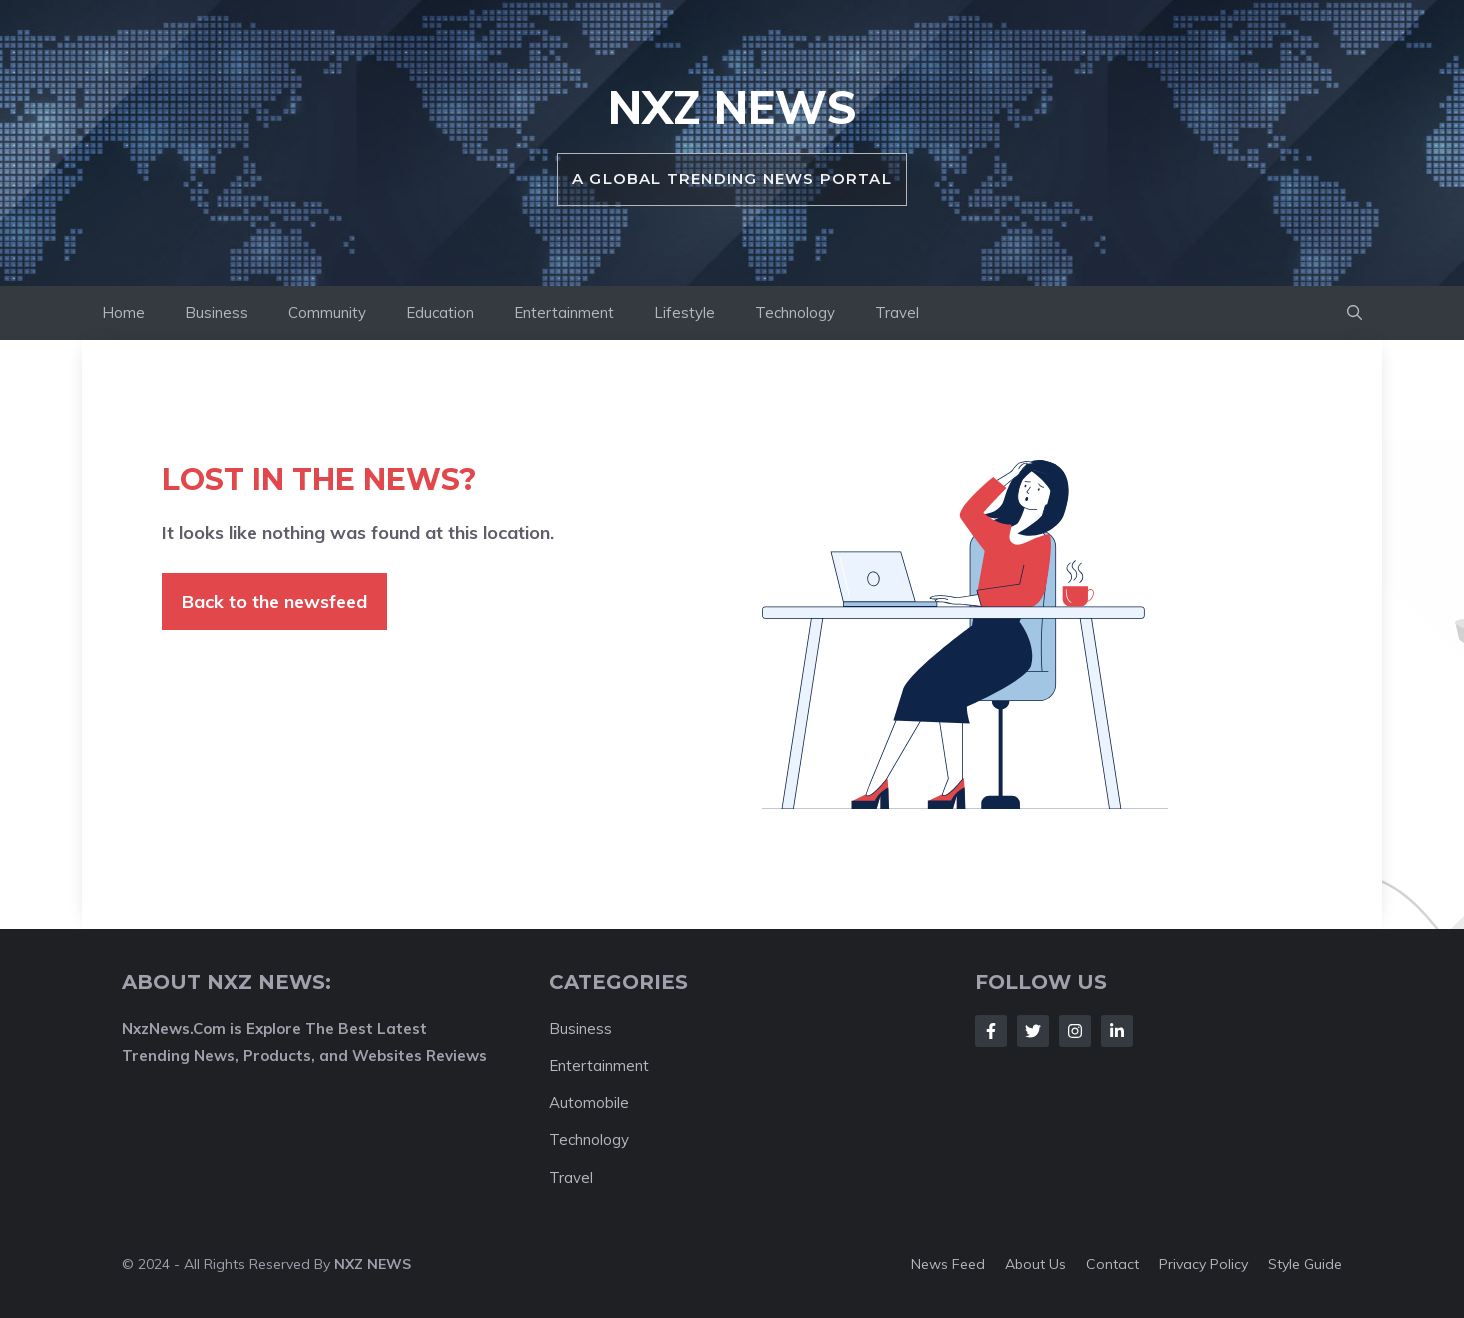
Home (123, 312)
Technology (795, 312)
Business (216, 312)
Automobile (589, 1102)
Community (327, 312)
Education (440, 312)
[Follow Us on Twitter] (1033, 1031)
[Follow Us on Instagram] (1075, 1031)
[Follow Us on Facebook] (991, 1031)
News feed (948, 1264)
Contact (1112, 1264)
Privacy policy (1203, 1264)
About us (1035, 1264)
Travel (897, 312)
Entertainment (564, 312)
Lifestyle (684, 312)
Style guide (1305, 1264)
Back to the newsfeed (274, 601)
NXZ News (732, 107)
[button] (1354, 313)
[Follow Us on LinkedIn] (1117, 1031)
